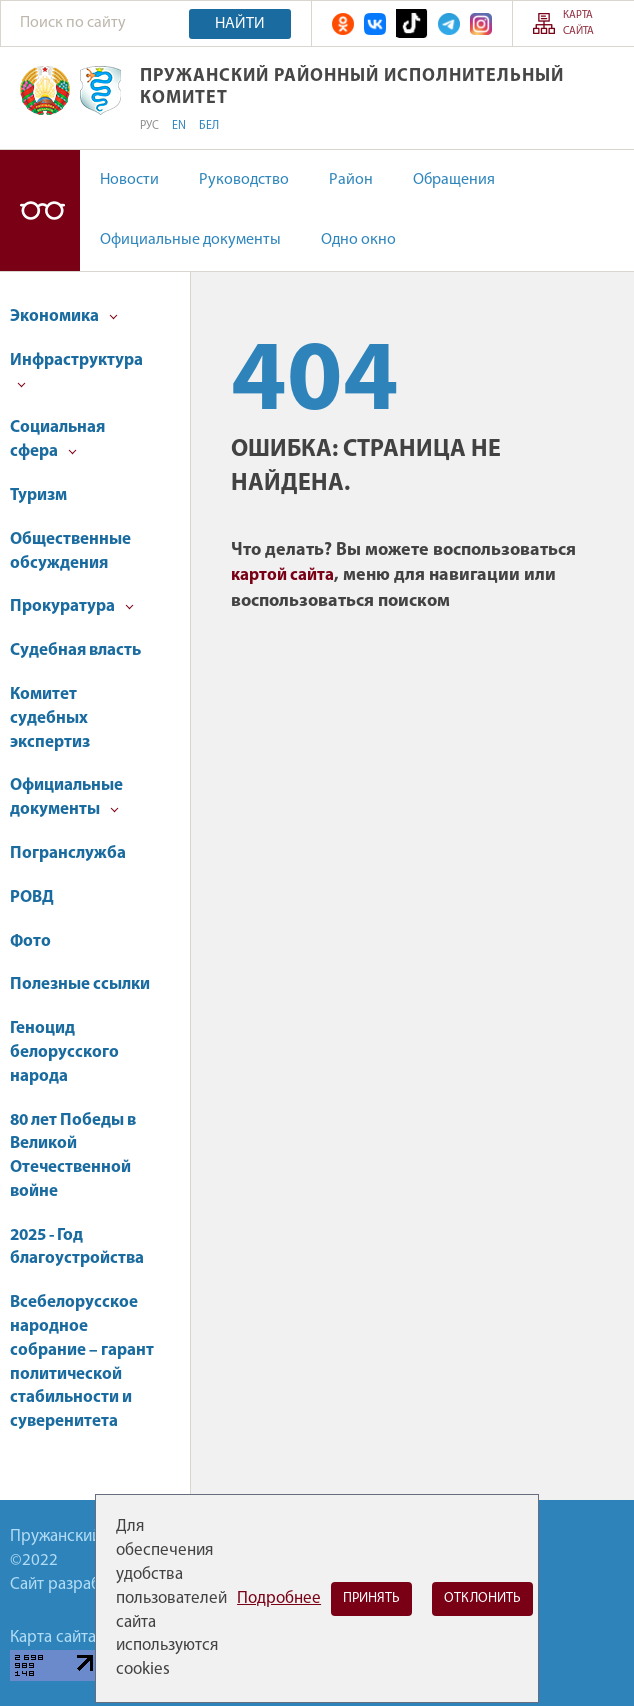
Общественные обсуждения (70, 551)
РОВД (32, 897)
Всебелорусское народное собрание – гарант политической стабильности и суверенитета (82, 1362)
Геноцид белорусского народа (64, 1052)
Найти (240, 24)
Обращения (454, 180)
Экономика (64, 316)
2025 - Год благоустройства (77, 1247)
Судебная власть (75, 650)
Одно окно (358, 240)
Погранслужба (68, 853)
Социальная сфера (57, 439)
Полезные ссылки (80, 984)
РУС (149, 126)
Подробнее (279, 1598)
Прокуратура (72, 606)
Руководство (244, 180)
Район (351, 180)
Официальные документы (190, 240)
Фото (30, 941)
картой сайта (282, 575)
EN (179, 126)
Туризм (38, 495)
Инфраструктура (76, 370)
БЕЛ (209, 126)
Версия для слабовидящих (40, 210)
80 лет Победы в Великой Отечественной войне (73, 1156)
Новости (129, 180)
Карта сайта (578, 23)
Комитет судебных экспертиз (50, 718)
